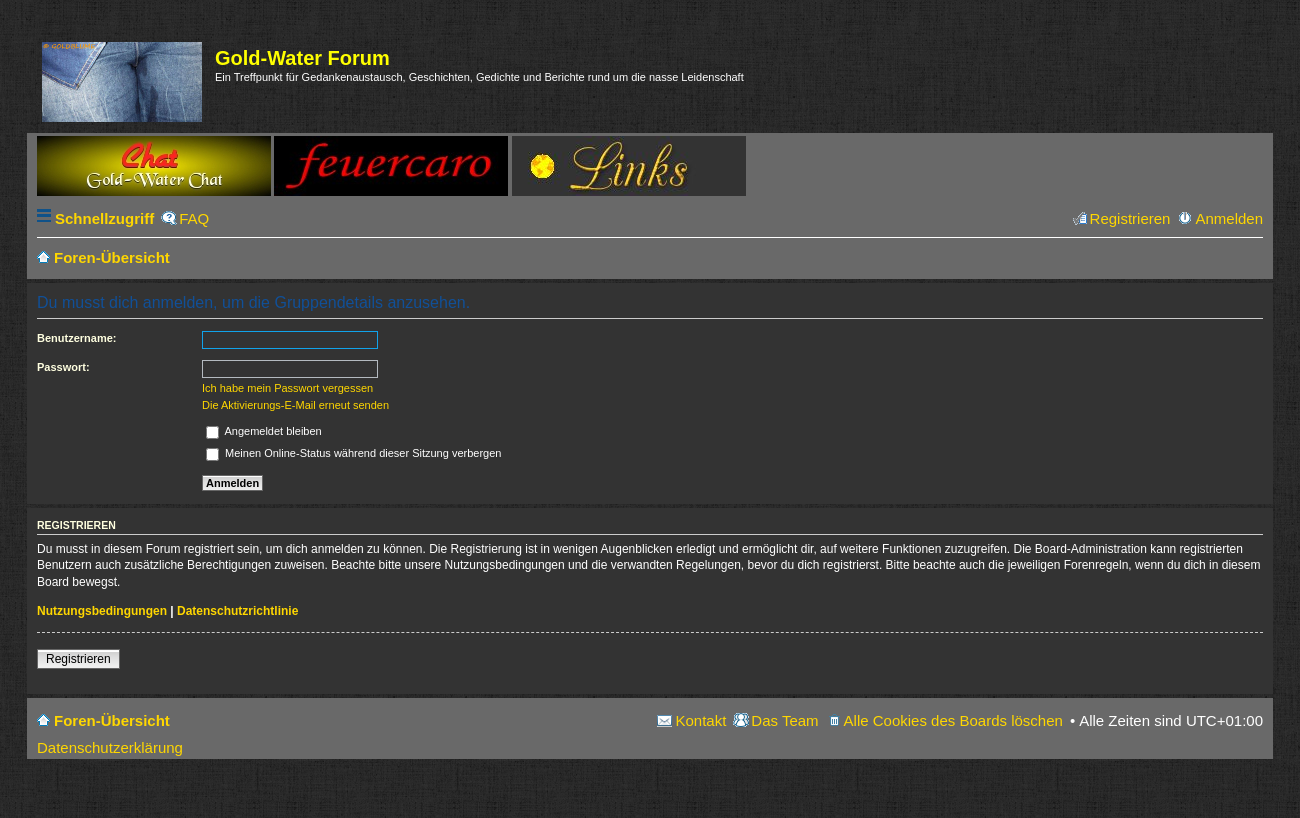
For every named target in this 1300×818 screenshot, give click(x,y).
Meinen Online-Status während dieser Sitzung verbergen (353, 453)
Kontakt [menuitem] (700, 720)
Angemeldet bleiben (264, 431)
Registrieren (78, 659)
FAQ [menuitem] (194, 218)
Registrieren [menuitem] (1130, 218)
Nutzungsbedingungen (102, 611)
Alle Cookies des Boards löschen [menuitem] (953, 720)
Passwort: (63, 367)
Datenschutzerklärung (110, 747)
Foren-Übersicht (112, 720)
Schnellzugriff (104, 218)
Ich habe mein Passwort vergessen (287, 388)
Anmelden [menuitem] (1229, 218)
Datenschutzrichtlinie (237, 611)
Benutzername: (76, 338)
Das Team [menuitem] (784, 720)
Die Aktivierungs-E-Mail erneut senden (295, 405)
